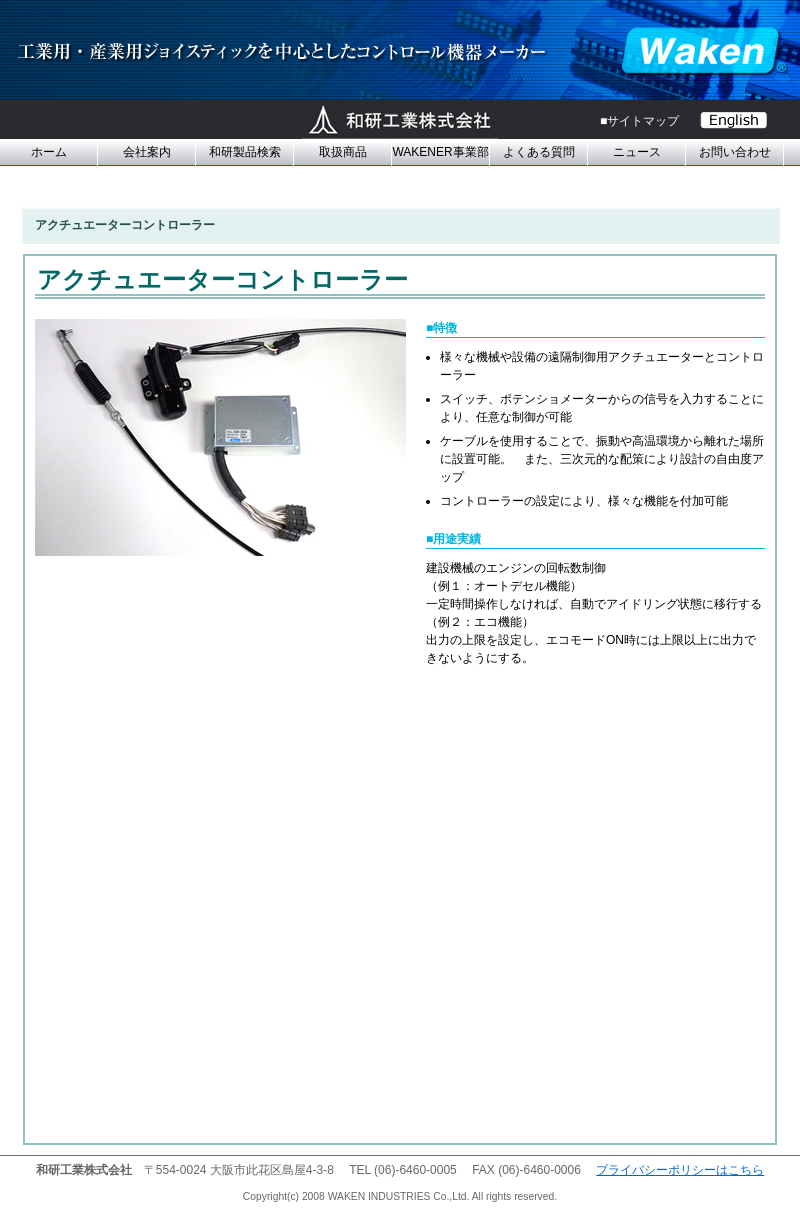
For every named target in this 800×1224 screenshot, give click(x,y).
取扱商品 (343, 152)
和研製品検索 (245, 152)
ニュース (637, 152)
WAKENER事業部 (440, 152)
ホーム (49, 152)
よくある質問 (539, 152)
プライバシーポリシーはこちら (680, 1170)
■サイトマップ (639, 121)
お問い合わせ (735, 152)
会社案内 (147, 152)
